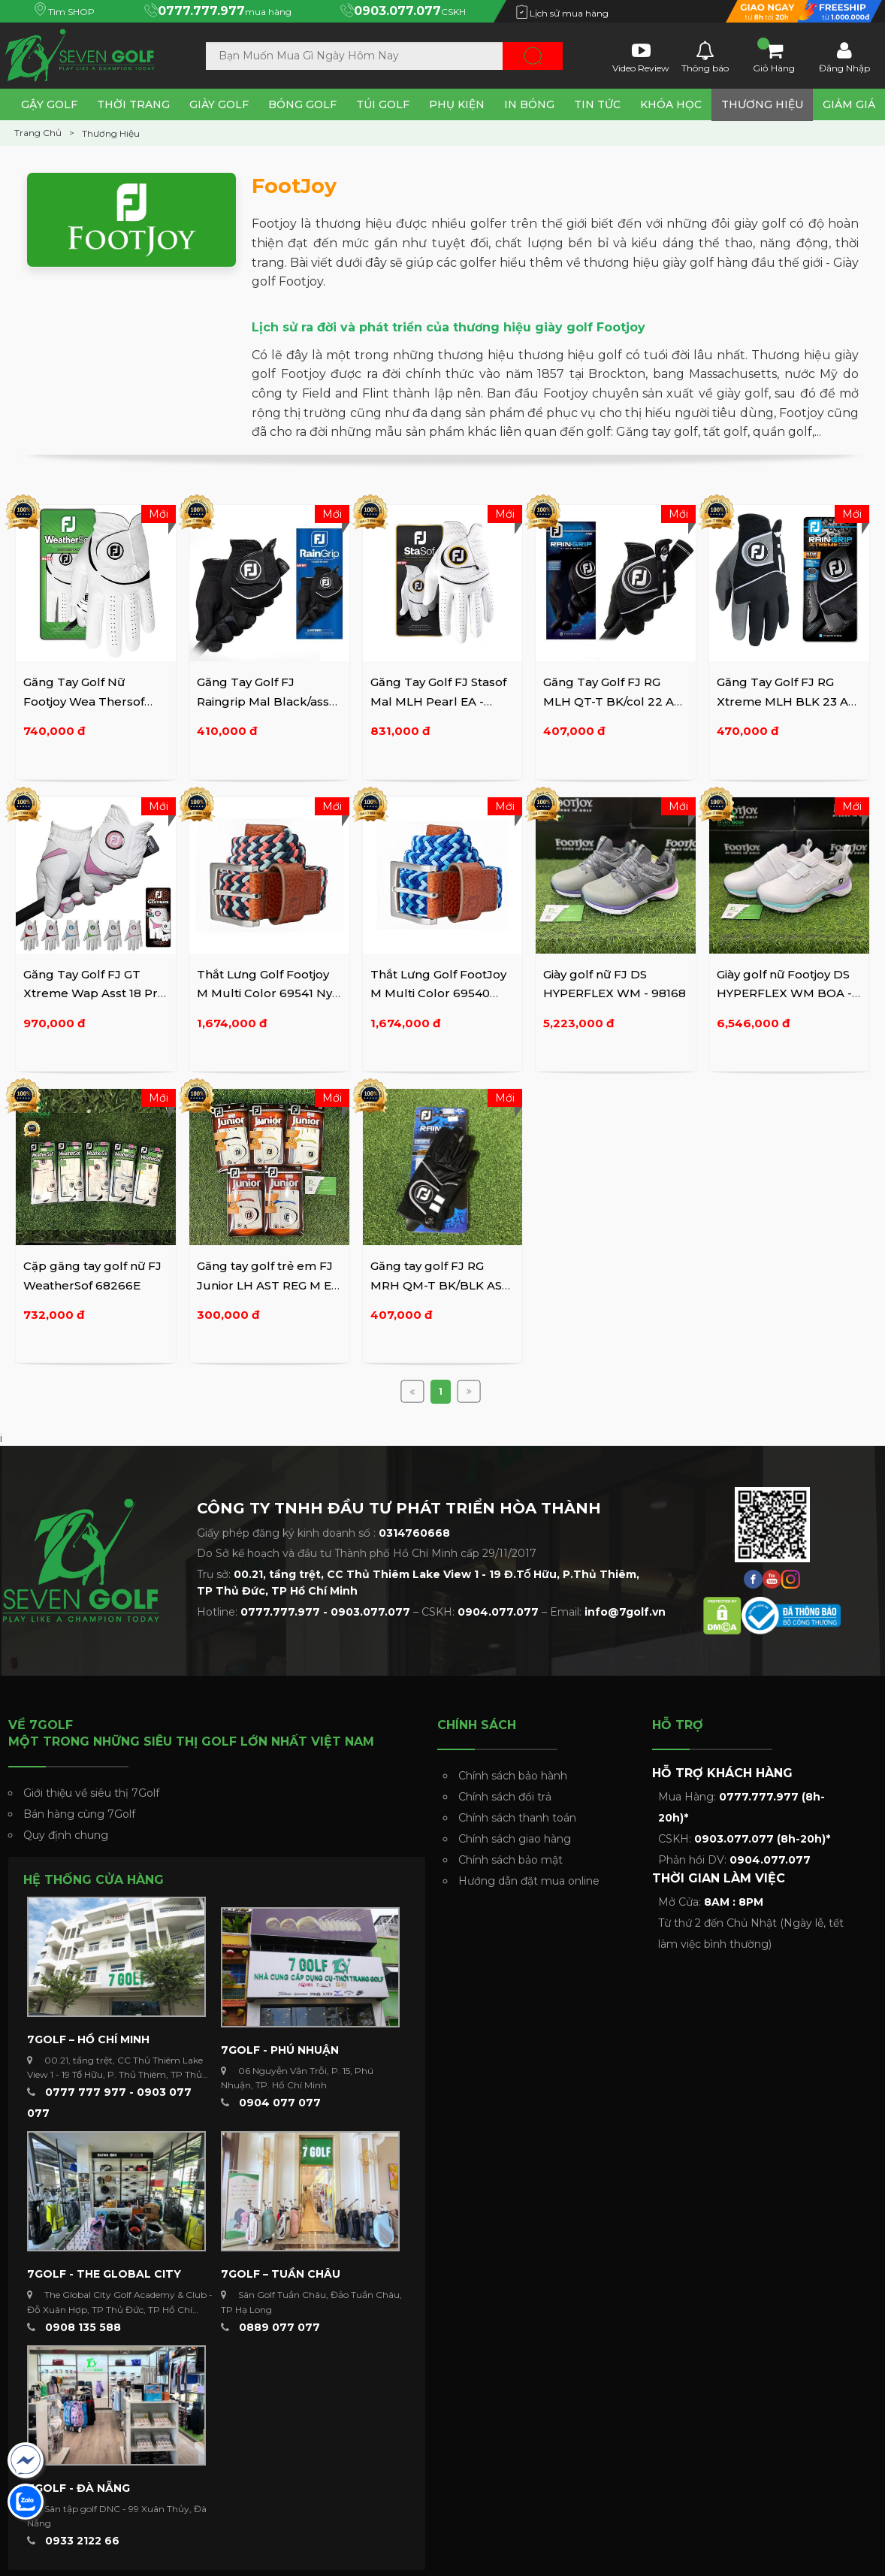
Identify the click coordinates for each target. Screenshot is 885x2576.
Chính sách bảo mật (510, 1860)
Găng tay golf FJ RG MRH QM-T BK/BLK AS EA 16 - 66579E (436, 1285)
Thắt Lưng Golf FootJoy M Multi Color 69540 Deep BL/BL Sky (438, 993)
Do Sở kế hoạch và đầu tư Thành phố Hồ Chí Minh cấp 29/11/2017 (366, 1553)
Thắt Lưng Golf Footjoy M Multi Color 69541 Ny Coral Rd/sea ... (264, 993)
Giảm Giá (849, 104)
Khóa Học (671, 104)
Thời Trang (133, 104)
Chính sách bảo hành (512, 1775)
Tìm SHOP (65, 11)
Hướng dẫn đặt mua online (529, 1881)
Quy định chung (65, 1835)
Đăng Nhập (844, 56)
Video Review (640, 56)
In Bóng (529, 104)
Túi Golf (382, 104)
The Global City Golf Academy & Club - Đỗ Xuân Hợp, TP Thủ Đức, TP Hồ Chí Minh (120, 2309)
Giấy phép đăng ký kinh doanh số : (323, 1533)
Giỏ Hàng (774, 56)
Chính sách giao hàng (514, 1839)
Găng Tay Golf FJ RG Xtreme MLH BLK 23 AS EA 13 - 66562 (786, 701)
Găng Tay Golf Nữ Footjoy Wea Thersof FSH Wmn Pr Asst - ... (83, 701)
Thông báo (705, 56)
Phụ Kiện (457, 104)
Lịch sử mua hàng (562, 13)
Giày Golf (219, 104)
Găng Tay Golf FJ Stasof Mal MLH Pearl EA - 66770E (438, 701)
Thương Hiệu (762, 104)
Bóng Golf (302, 104)
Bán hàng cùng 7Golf (79, 1814)
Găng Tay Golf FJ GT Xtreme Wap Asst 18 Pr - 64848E (94, 993)
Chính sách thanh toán (517, 1818)
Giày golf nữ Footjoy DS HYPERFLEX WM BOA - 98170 (784, 993)
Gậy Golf (49, 104)
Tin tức (597, 104)
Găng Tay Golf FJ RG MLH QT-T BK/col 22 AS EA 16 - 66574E (612, 701)
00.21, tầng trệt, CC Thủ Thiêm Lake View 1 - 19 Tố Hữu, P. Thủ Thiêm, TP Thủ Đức (115, 2074)
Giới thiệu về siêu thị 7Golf (91, 1793)
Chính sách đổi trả (504, 1797)
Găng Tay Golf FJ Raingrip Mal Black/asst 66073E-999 (265, 701)
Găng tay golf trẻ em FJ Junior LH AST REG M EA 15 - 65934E (268, 1285)
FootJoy (294, 186)
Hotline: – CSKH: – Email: (431, 1612)
